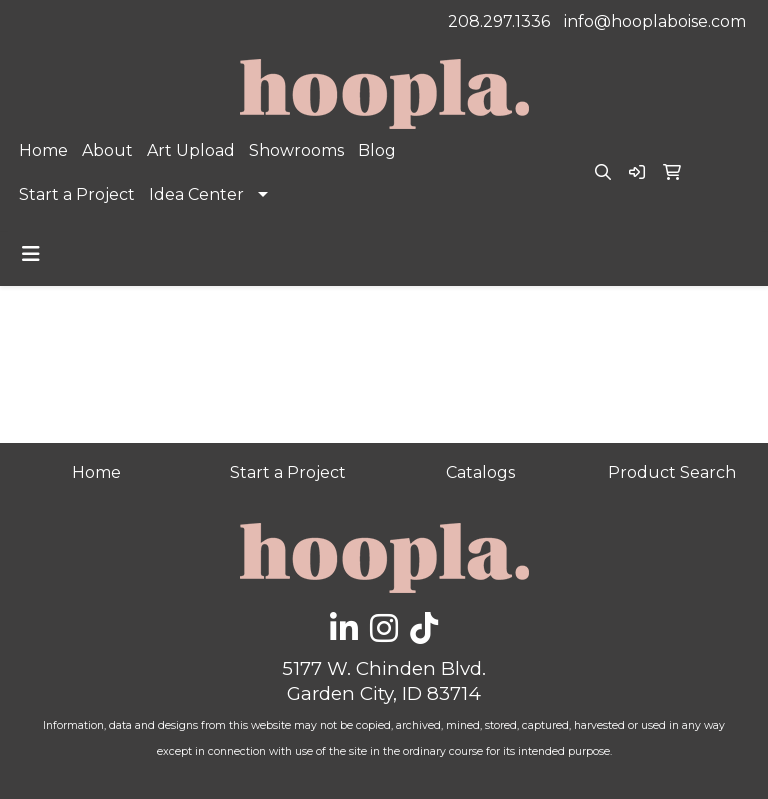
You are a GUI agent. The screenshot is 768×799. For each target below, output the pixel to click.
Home (43, 150)
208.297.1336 (499, 21)
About (107, 150)
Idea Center (196, 194)
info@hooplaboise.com (655, 21)
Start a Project (77, 194)
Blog (377, 150)
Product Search (672, 472)
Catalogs (480, 472)
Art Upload (191, 150)
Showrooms (296, 150)
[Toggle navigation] (31, 254)
